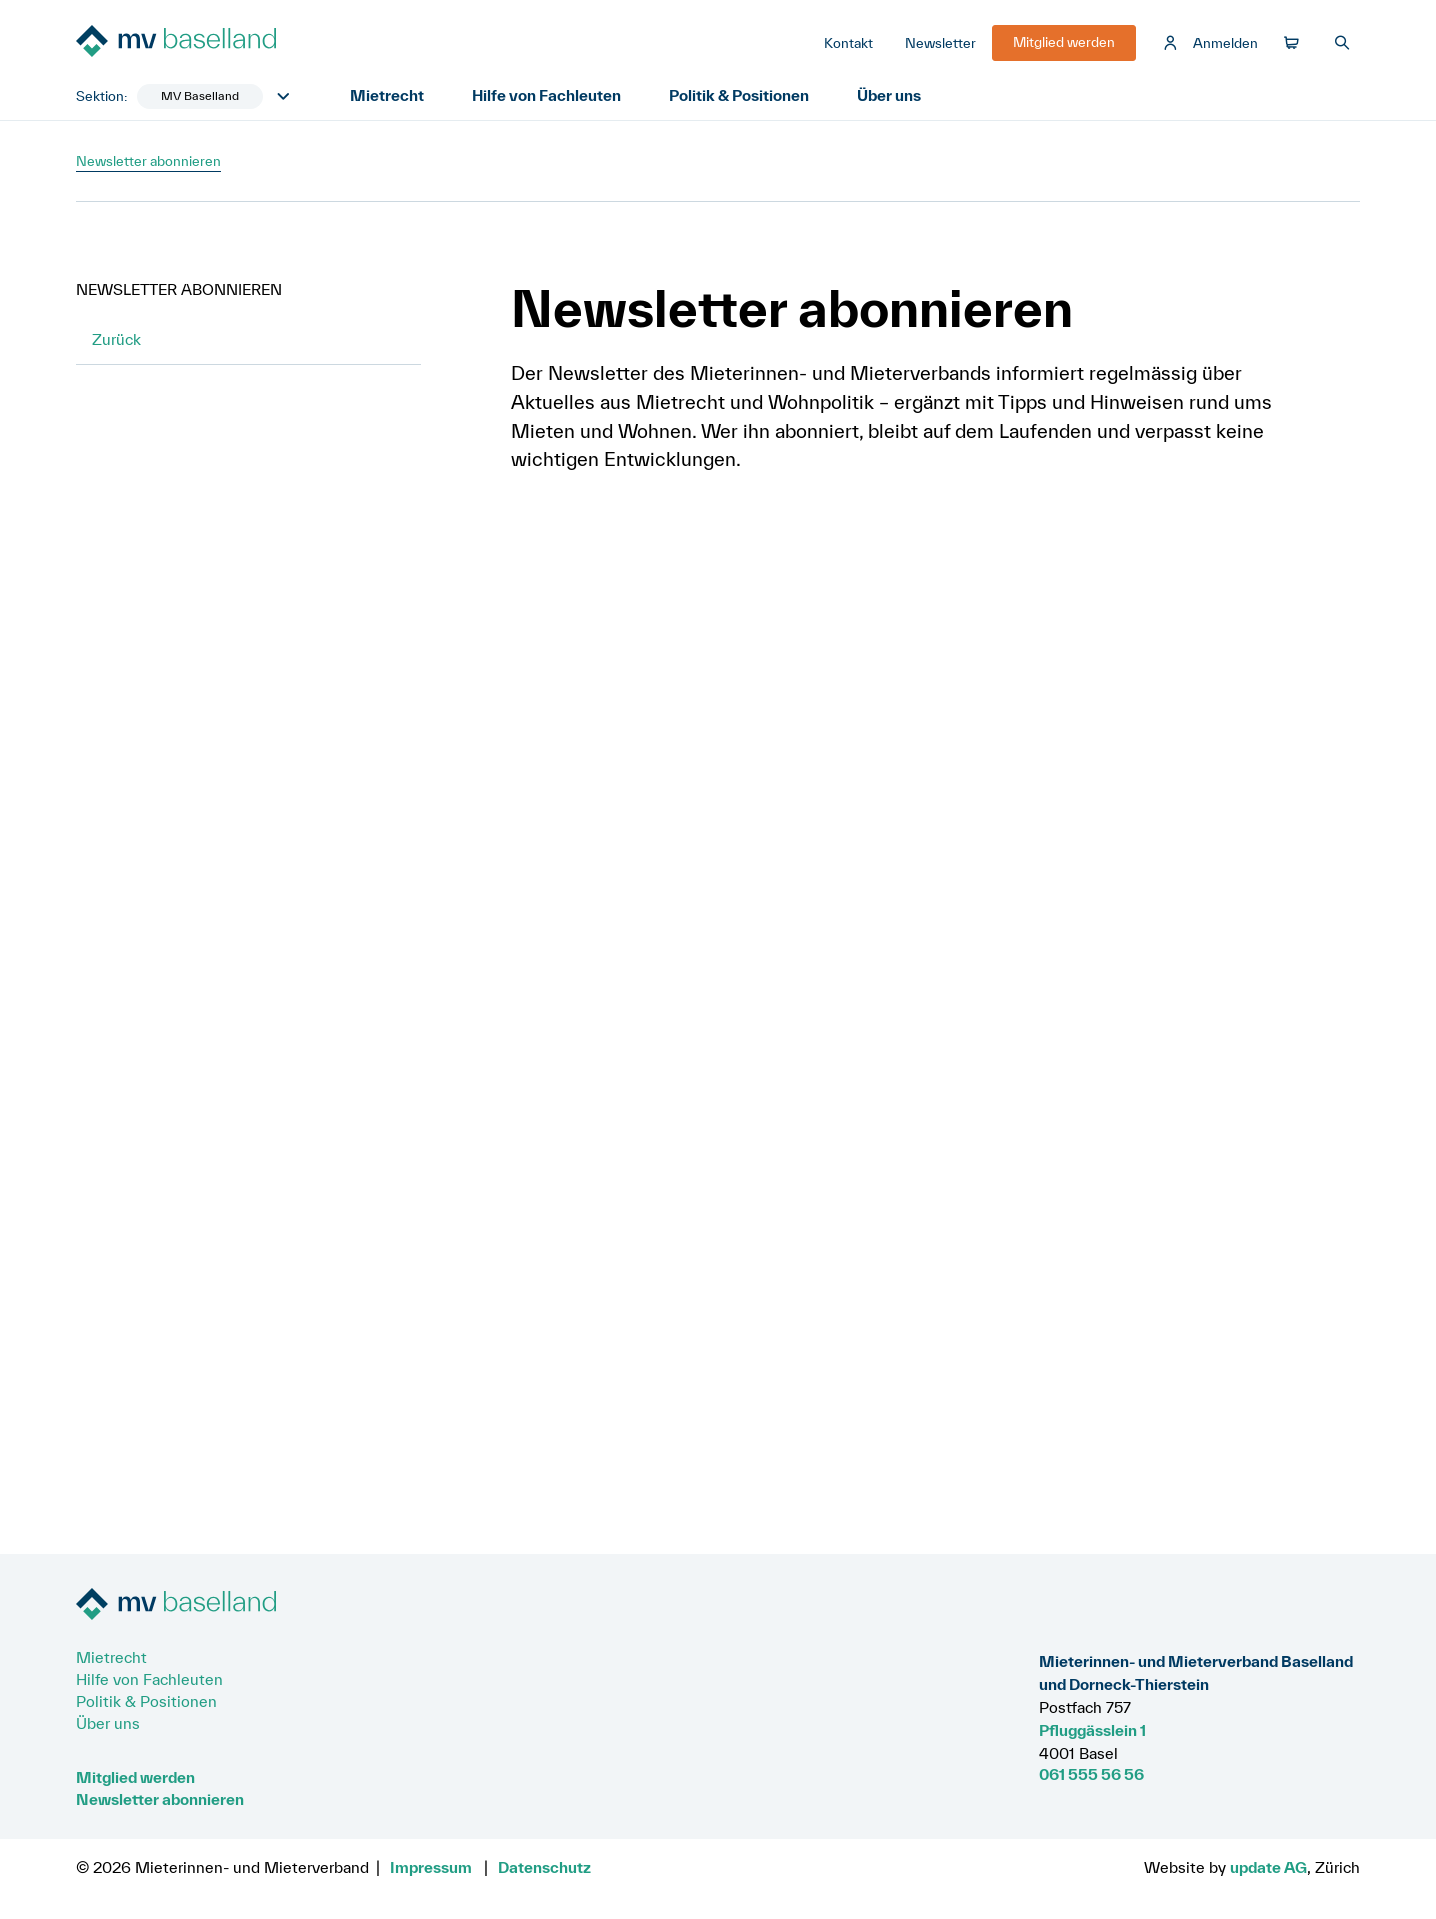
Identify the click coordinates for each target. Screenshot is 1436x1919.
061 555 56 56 (1091, 1774)
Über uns (889, 95)
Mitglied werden (135, 1777)
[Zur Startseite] (226, 43)
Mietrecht (387, 95)
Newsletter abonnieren (160, 1799)
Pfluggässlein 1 (1092, 1730)
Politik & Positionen (739, 95)
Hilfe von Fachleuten (546, 95)
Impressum (431, 1867)
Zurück (116, 339)
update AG (1268, 1867)
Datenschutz (544, 1867)
